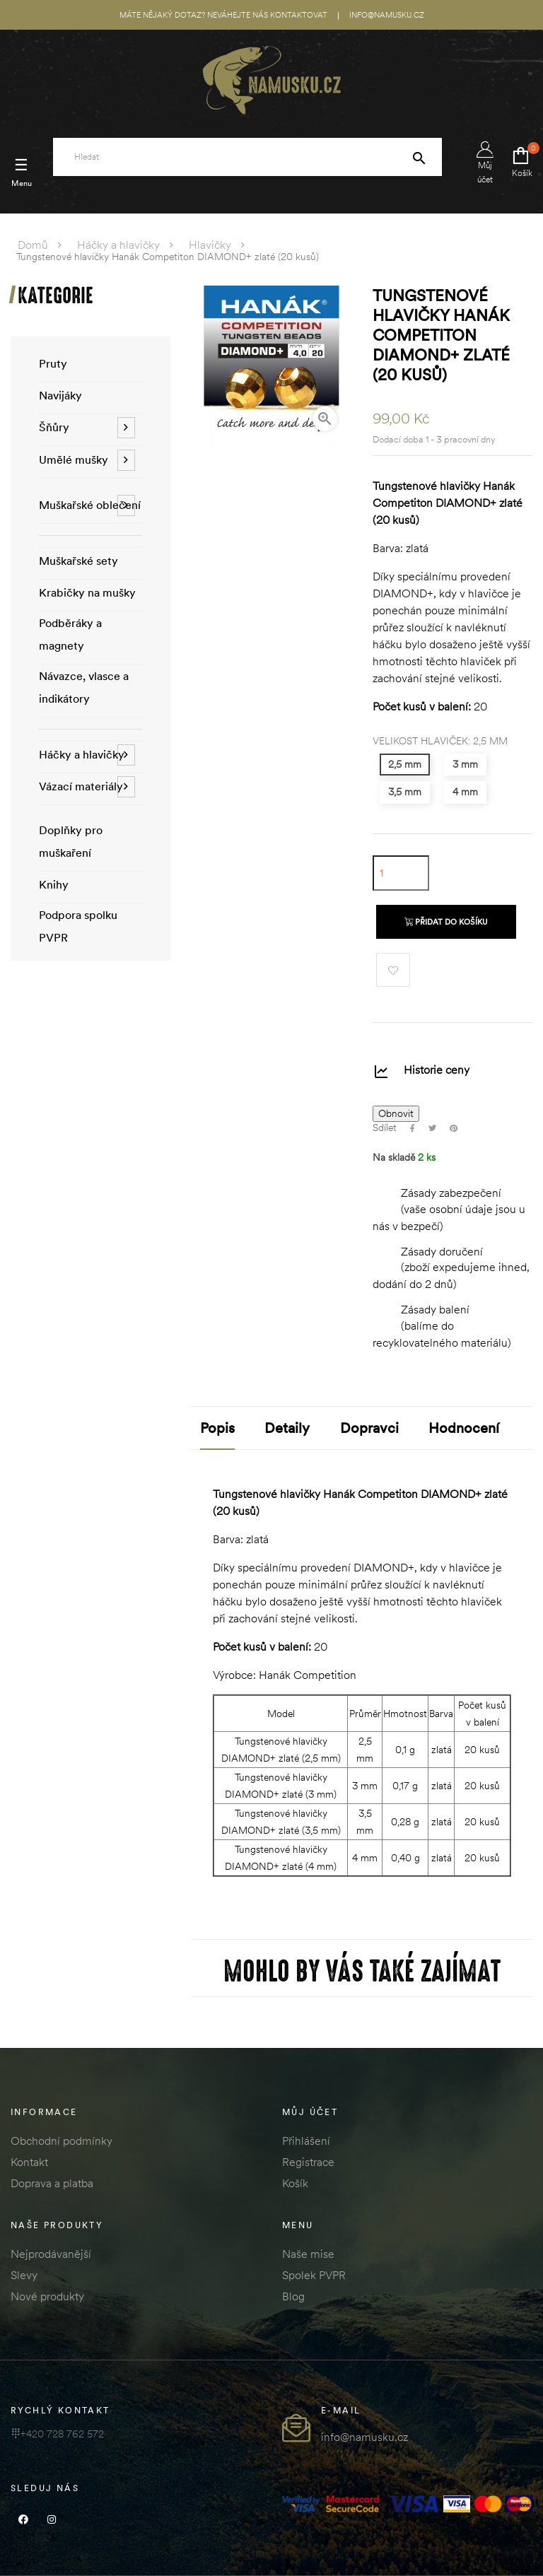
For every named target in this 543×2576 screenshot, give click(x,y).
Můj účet (485, 163)
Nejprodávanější (51, 2254)
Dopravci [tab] (369, 1427)
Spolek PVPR (314, 2275)
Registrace (308, 2162)
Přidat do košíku (446, 922)
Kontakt (29, 2162)
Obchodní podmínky (61, 2140)
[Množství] (401, 873)
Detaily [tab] (287, 1427)
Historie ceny (436, 1069)
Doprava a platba (52, 2183)
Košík (295, 2183)
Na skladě (394, 1158)
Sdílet (412, 1128)
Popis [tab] (217, 1427)
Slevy (24, 2275)
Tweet (432, 1128)
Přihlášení (306, 2140)
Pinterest (453, 1128)
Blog (293, 2296)
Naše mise (308, 2254)
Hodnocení (463, 1427)
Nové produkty (47, 2296)
